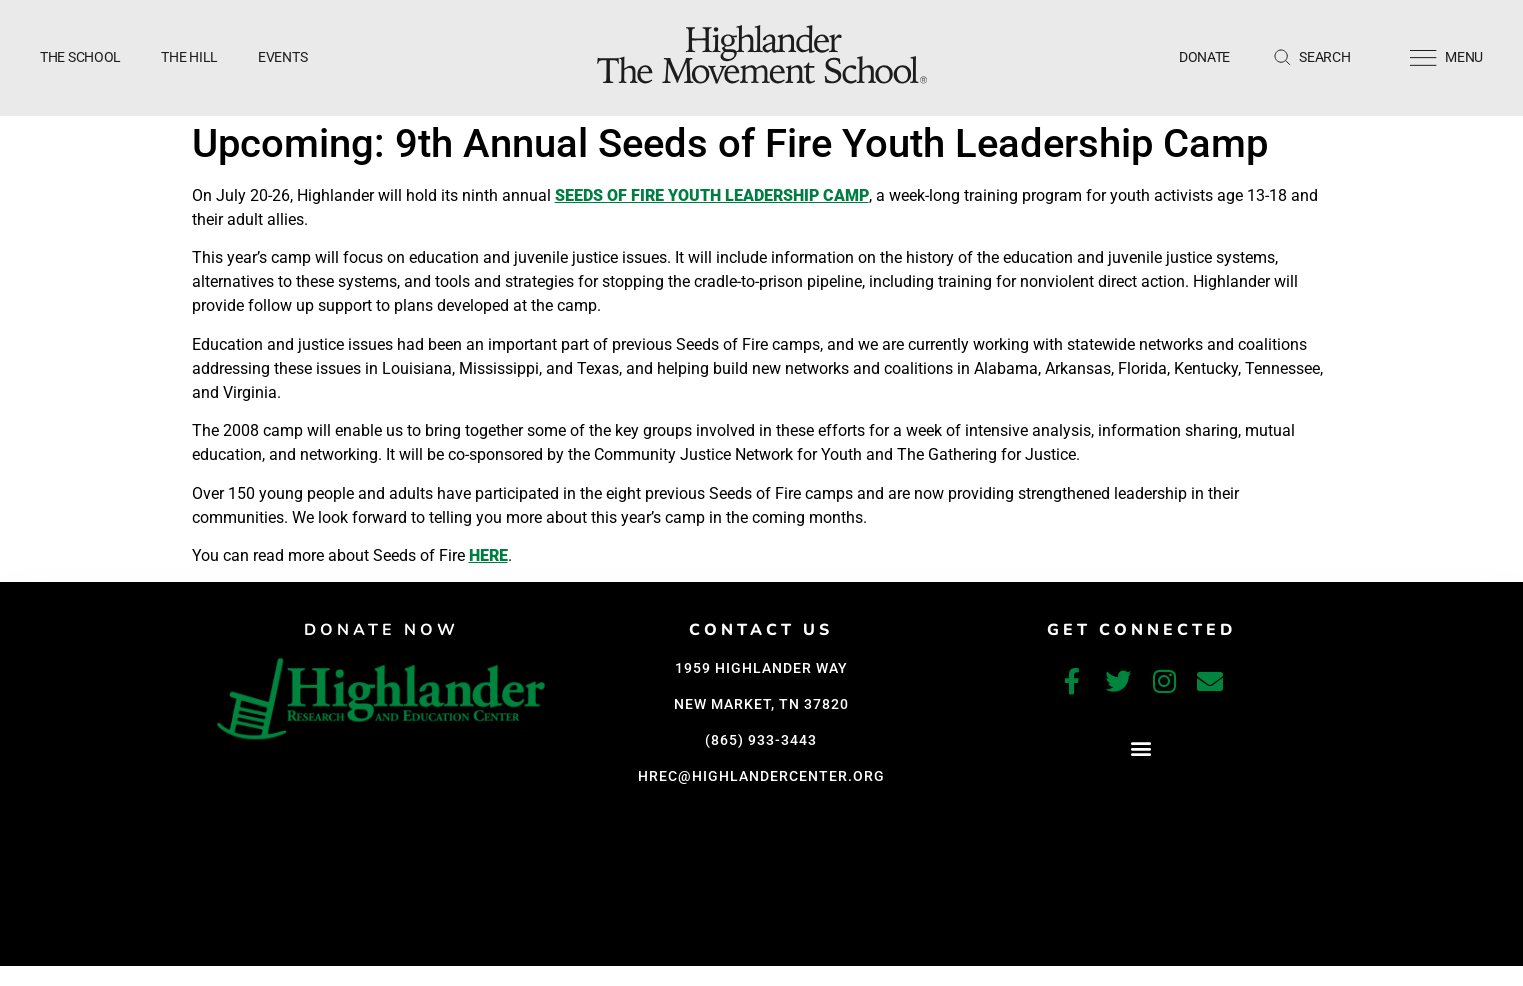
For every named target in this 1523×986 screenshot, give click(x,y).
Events (282, 57)
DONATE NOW (381, 630)
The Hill (189, 57)
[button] (1141, 747)
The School (80, 57)
